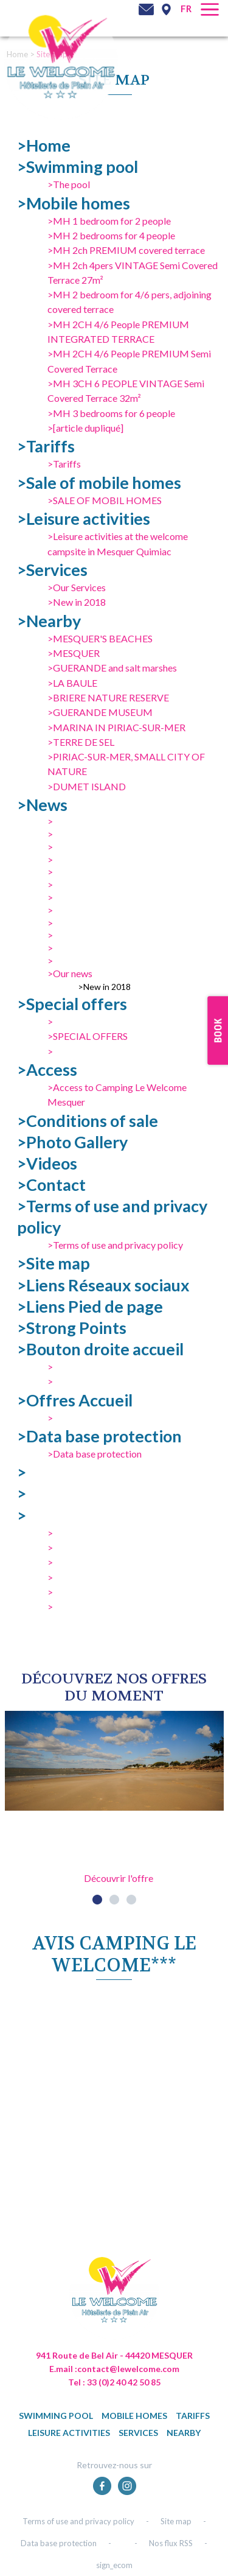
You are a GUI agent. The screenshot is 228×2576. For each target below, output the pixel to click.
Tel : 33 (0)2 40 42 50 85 (114, 2382)
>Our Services (76, 587)
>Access (47, 1069)
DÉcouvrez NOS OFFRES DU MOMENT (114, 1687)
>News (42, 805)
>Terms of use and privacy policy (115, 1245)
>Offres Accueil (75, 1400)
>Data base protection (99, 1436)
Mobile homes (134, 2415)
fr (186, 8)
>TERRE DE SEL (80, 742)
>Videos (47, 1163)
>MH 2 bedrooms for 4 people (111, 235)
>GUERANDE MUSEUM (100, 712)
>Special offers (72, 1004)
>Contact (51, 1184)
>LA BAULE (72, 683)
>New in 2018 (76, 602)
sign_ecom (114, 2565)
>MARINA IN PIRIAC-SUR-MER (116, 727)
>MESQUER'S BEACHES (100, 638)
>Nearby (49, 621)
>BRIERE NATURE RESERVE (108, 697)
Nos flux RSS (171, 2543)
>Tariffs (46, 446)
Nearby (184, 2432)
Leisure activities (69, 2432)
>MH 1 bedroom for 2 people (109, 220)
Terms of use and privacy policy (78, 2521)
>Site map (53, 1263)
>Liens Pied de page (90, 1306)
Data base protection (59, 2543)
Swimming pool (56, 2415)
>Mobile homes (73, 203)
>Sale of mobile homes (99, 482)
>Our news (69, 973)
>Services (52, 570)
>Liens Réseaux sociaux (103, 1285)
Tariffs (193, 2415)
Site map (176, 2521)
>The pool (68, 184)
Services (138, 2432)
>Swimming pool (77, 166)
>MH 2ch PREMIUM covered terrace (126, 250)
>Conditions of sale (87, 1121)
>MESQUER (73, 653)
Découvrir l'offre (118, 1878)
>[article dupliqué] (85, 427)
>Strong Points (71, 1328)
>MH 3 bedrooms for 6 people (111, 413)
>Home (44, 145)
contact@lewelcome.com (128, 2369)
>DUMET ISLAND (86, 786)
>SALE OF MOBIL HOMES (104, 500)
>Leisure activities (83, 518)
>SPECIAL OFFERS (87, 1036)
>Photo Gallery (72, 1142)
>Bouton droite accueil (100, 1349)
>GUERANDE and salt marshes (112, 667)
